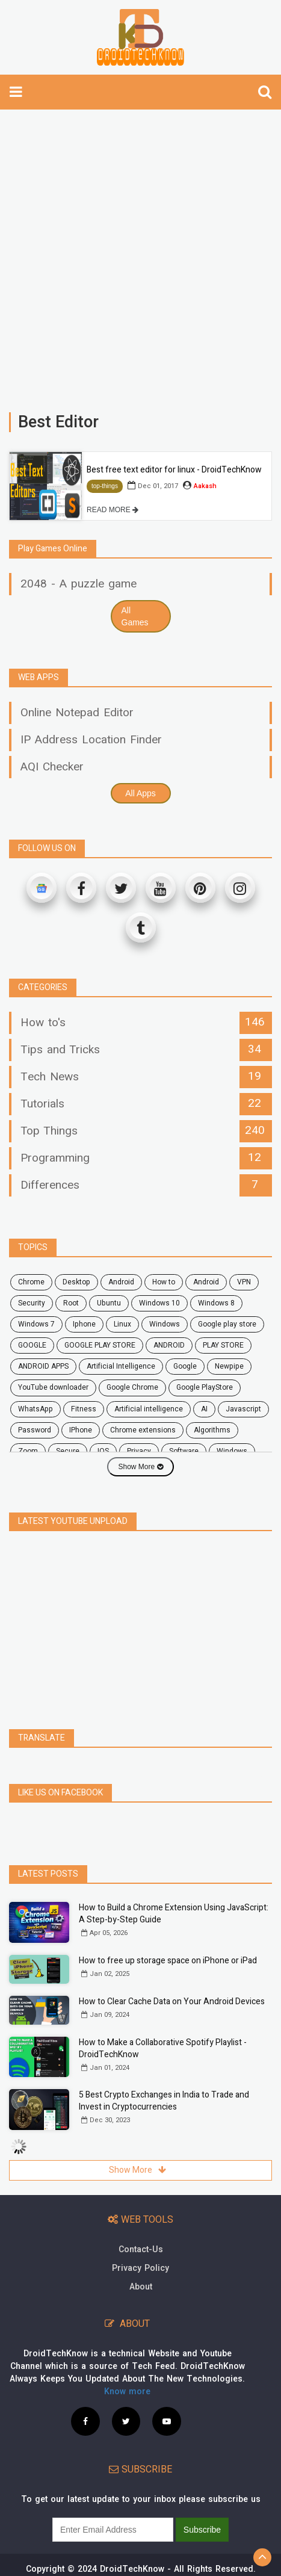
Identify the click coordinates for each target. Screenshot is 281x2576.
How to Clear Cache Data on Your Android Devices (172, 1975)
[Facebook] (81, 888)
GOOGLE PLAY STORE (99, 1345)
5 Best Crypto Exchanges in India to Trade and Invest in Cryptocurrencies (164, 2074)
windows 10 (159, 1303)
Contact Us (89, 2567)
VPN (244, 1282)
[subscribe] (112, 2503)
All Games (135, 616)
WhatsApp (35, 1409)
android (121, 1282)
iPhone (80, 1430)
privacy (139, 1451)
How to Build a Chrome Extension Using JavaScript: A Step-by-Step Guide (173, 1887)
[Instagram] (240, 888)
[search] (265, 92)
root (71, 1303)
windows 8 (216, 1303)
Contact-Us (141, 2223)
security (31, 1303)
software (184, 1451)
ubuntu (109, 1303)
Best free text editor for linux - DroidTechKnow (174, 469)
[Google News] (41, 888)
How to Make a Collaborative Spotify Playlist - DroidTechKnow (163, 2022)
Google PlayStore (204, 1387)
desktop (76, 1282)
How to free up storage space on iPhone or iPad (168, 1934)
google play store (227, 1324)
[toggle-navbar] (15, 92)
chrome (31, 1282)
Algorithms (212, 1430)
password (34, 1430)
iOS (103, 1451)
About (140, 2260)
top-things (104, 486)
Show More (140, 1467)
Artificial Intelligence (121, 1366)
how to (163, 1282)
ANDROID (169, 1345)
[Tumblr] (141, 927)
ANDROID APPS (43, 1366)
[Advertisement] (140, 254)
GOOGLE (32, 1345)
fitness (83, 1409)
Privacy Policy (140, 2241)
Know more (127, 2365)
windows (232, 1451)
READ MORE (112, 510)
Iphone (84, 1324)
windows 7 (36, 1324)
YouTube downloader (53, 1387)
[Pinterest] (200, 888)
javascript (243, 1409)
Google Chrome (132, 1387)
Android (206, 1282)
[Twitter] (121, 888)
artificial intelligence (148, 1409)
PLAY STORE (223, 1345)
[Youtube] (161, 888)
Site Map (195, 2567)
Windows (164, 1324)
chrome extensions (143, 1430)
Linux (122, 1324)
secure (67, 1451)
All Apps (140, 793)
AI (204, 1409)
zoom (28, 1451)
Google (185, 1366)
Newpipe (229, 1366)
